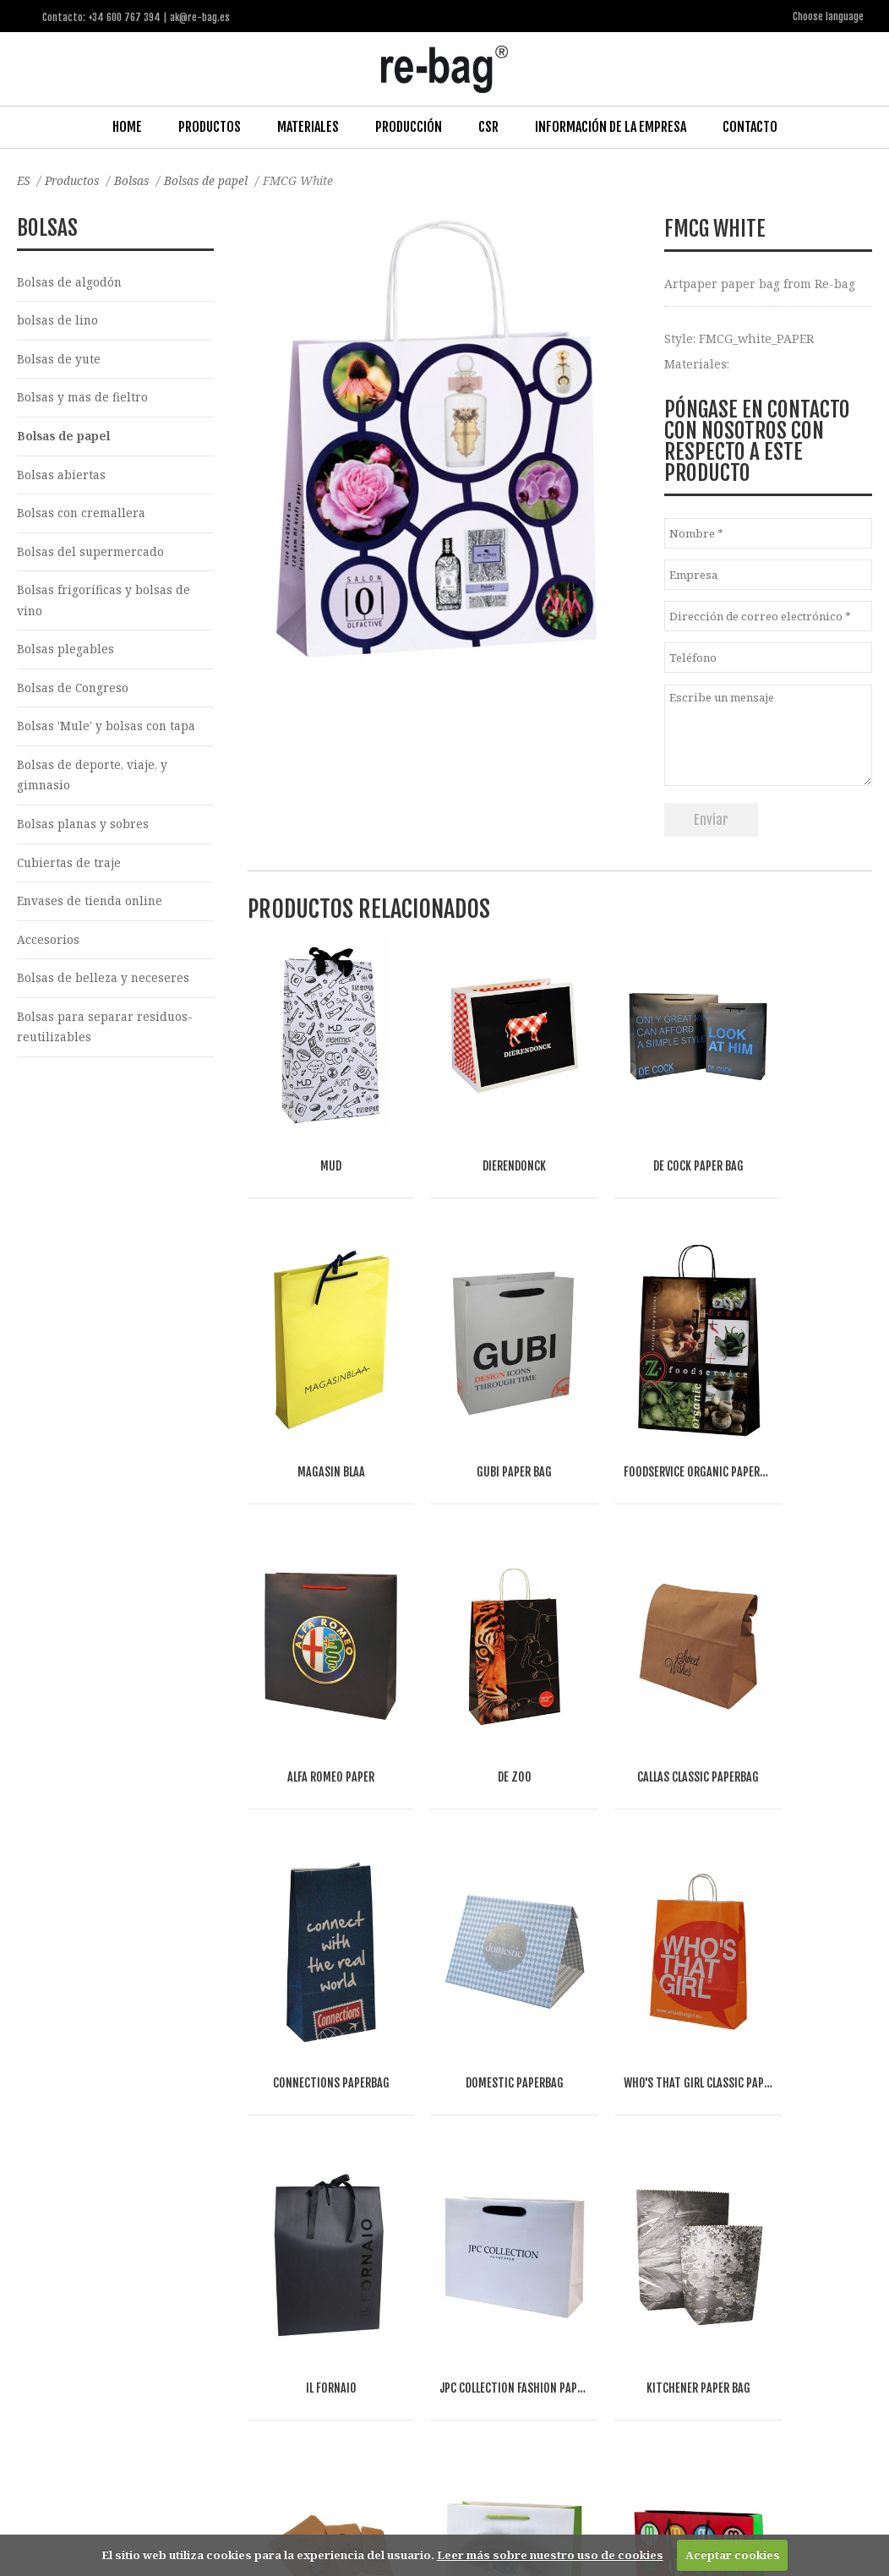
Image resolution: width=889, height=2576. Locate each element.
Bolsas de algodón (70, 281)
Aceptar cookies (732, 2554)
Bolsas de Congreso (73, 693)
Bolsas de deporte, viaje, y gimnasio (93, 781)
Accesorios (48, 949)
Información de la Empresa (610, 125)
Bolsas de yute (59, 360)
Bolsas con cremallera (81, 516)
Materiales (308, 125)
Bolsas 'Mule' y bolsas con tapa (107, 732)
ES (24, 180)
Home (127, 125)
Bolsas (136, 180)
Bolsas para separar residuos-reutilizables (105, 1037)
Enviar (711, 818)
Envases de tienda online (91, 910)
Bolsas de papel (212, 180)
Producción (408, 125)
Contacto (750, 125)
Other (217, 2356)
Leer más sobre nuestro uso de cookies (550, 2554)
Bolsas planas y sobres (83, 831)
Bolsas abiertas (61, 476)
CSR (488, 125)
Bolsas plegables (65, 654)
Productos (209, 125)
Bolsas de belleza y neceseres (103, 988)
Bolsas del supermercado (91, 555)
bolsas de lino (58, 321)
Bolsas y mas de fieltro (82, 398)
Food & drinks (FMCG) (301, 2336)
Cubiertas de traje (70, 870)
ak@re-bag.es (393, 2508)
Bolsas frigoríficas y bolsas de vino (103, 604)
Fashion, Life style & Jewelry (150, 2336)
